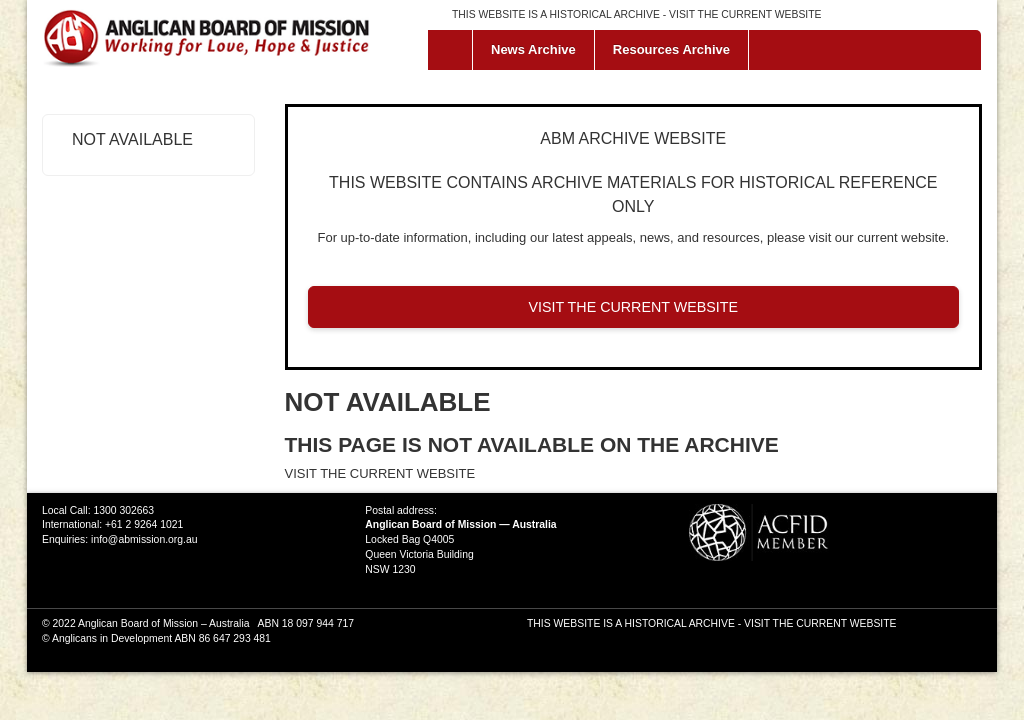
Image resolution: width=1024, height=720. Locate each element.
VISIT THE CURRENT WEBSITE (745, 14)
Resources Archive (671, 49)
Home (454, 50)
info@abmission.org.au (144, 539)
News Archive (533, 49)
